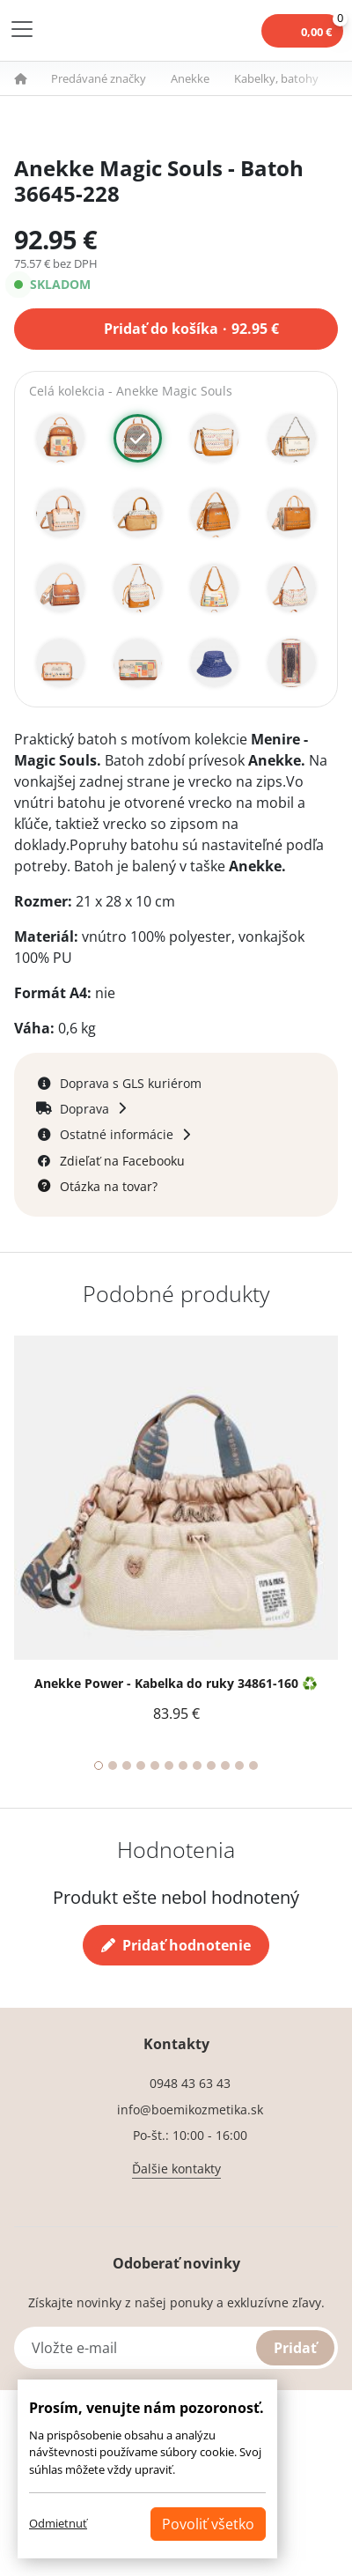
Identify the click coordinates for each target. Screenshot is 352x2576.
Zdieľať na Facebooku (122, 1160)
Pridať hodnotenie (176, 1945)
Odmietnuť (58, 2523)
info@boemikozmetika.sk (190, 2109)
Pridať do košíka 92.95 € (191, 326)
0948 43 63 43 (190, 2083)
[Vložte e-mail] (176, 2348)
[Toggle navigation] (22, 29)
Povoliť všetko (208, 2524)
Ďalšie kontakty (176, 2168)
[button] (31, 78)
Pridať (295, 2348)
